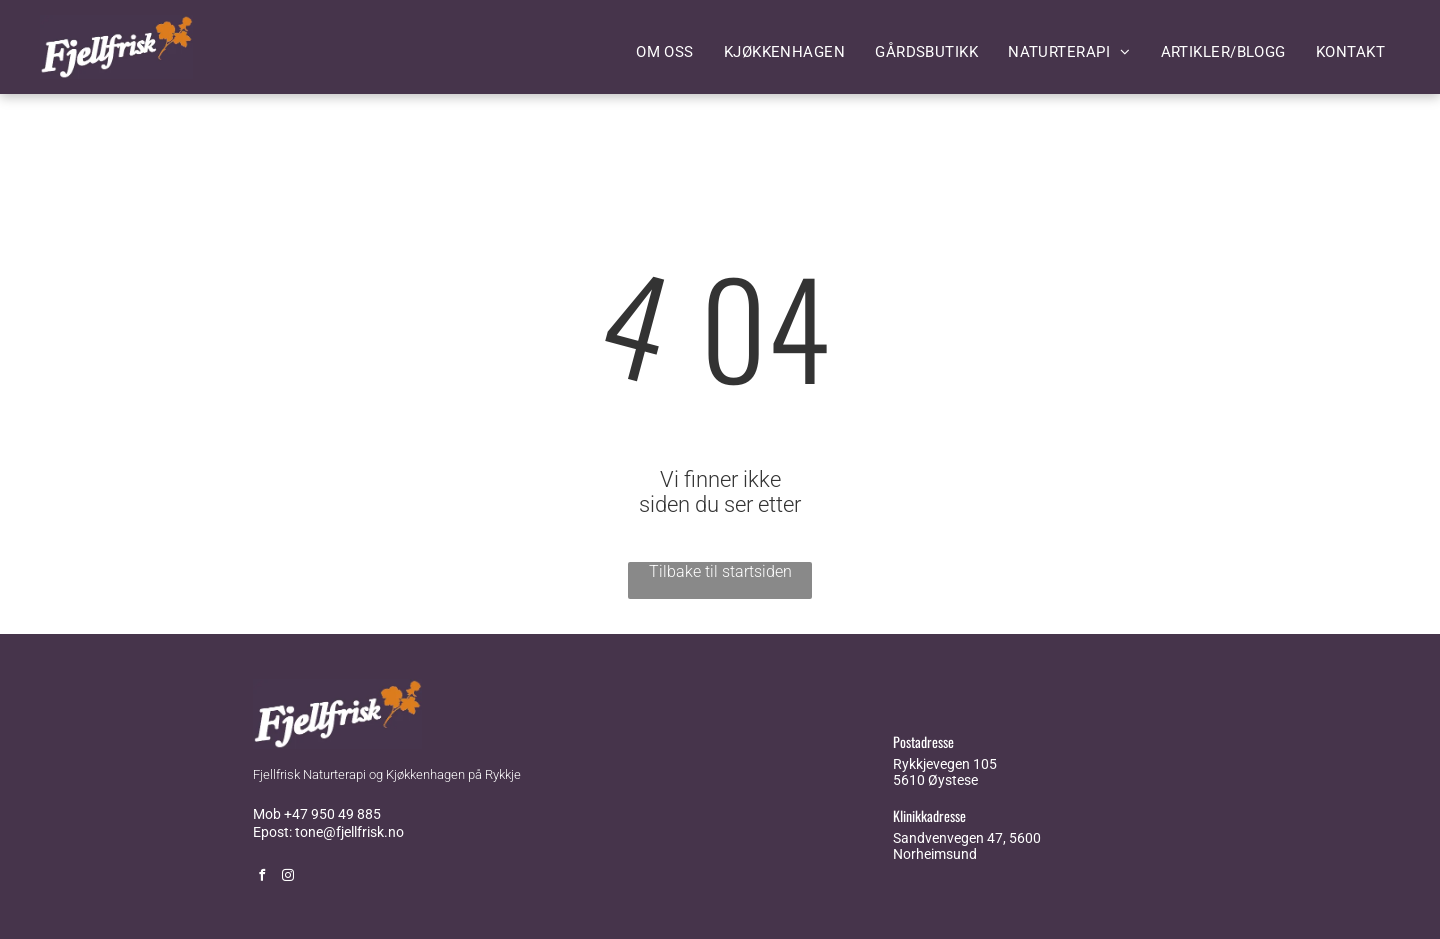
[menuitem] (665, 52)
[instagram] (288, 877)
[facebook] (262, 877)
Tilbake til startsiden (720, 571)
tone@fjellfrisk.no (349, 832)
